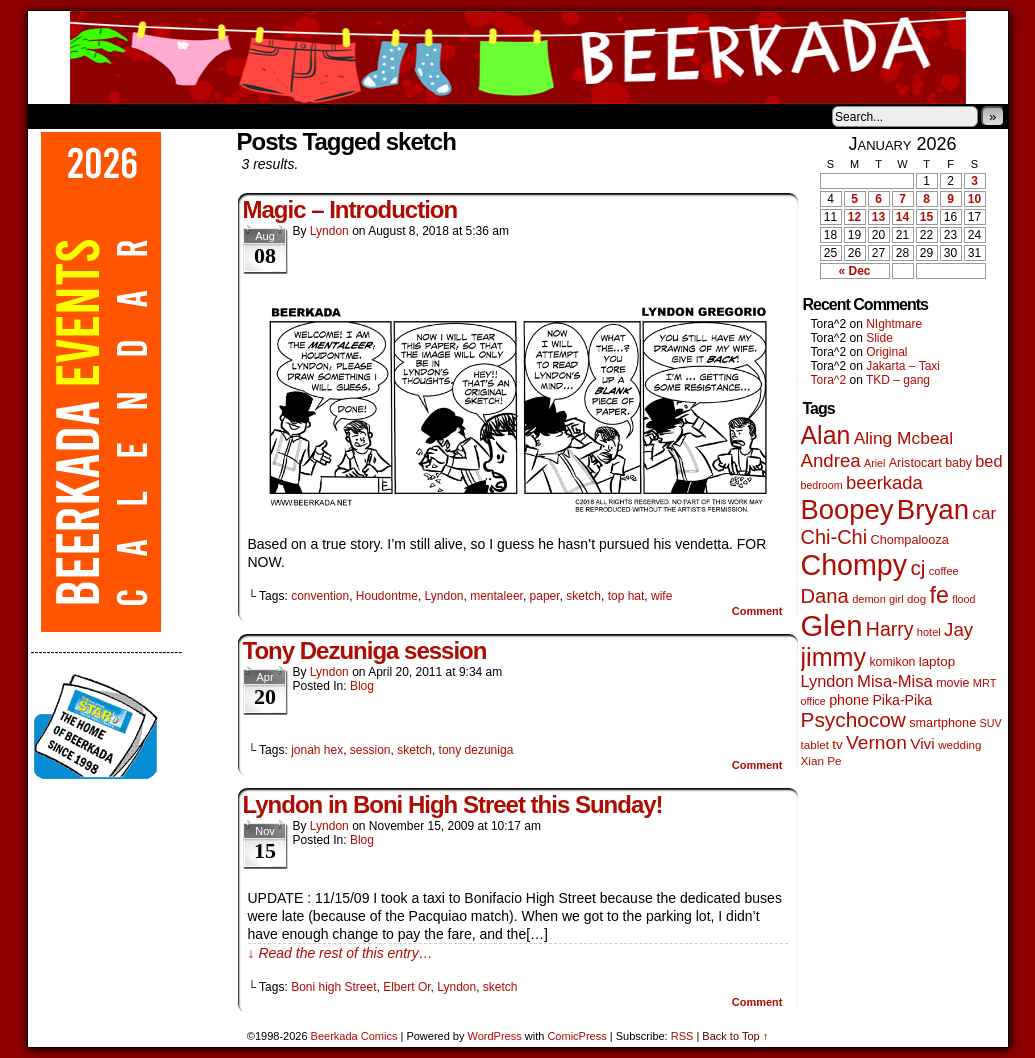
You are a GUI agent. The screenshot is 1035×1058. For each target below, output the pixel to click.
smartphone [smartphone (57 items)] (942, 723)
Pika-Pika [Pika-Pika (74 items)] (902, 700)
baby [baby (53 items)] (958, 463)
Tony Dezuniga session (365, 650)
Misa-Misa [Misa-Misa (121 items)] (895, 681)
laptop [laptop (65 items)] (937, 661)
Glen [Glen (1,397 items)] (832, 625)
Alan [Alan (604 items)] (826, 435)
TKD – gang (898, 380)
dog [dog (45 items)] (916, 599)
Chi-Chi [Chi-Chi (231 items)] (834, 537)
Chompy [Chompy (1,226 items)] (854, 565)
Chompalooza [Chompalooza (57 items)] (910, 540)
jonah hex (317, 750)
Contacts (253, 116)
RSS (682, 1036)
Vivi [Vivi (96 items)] (922, 743)
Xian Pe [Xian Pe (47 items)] (821, 760)
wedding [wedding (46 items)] (959, 744)
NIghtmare (894, 324)
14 (902, 217)
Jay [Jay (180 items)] (958, 629)
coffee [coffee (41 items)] (944, 571)
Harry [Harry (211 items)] (890, 629)
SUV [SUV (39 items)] (991, 723)
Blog (362, 686)
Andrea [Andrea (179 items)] (831, 460)
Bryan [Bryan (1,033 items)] (933, 509)
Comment (757, 611)
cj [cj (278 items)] (917, 567)
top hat (626, 596)
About (115, 116)
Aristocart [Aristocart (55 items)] (915, 463)
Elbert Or (406, 987)
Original (886, 352)
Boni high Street (333, 987)
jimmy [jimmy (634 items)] (834, 657)
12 (854, 217)
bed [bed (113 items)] (988, 461)
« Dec (854, 271)
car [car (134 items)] (984, 513)
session (370, 750)
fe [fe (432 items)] (939, 595)
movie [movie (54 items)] (952, 683)
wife (661, 596)
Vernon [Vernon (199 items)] (876, 742)
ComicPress (576, 1036)
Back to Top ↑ (735, 1036)
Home (56, 116)
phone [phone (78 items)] (849, 700)
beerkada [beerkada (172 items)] (884, 482)
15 (926, 217)
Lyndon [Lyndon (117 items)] (827, 681)
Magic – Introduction (350, 209)
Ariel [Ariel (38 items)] (874, 463)
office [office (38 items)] (813, 701)
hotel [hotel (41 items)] (929, 632)
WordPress (495, 1036)
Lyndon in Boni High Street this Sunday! (453, 804)
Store (177, 116)
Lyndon (329, 231)
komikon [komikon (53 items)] (892, 662)
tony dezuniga (476, 750)
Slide (879, 338)
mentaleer (496, 596)
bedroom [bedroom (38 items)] (822, 485)
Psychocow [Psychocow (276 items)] (853, 719)
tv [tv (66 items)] (837, 744)
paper (545, 596)
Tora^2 (829, 380)
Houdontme (387, 596)
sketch (583, 596)
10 (974, 199)
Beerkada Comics (518, 57)
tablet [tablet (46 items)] (815, 744)
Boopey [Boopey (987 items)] (847, 509)
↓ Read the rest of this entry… (340, 953)
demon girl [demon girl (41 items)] (877, 599)
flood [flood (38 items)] (963, 599)
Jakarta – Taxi (903, 366)
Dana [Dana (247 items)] (825, 596)
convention (320, 596)
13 (878, 217)
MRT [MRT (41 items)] (985, 683)
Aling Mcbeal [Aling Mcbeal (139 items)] (903, 438)
